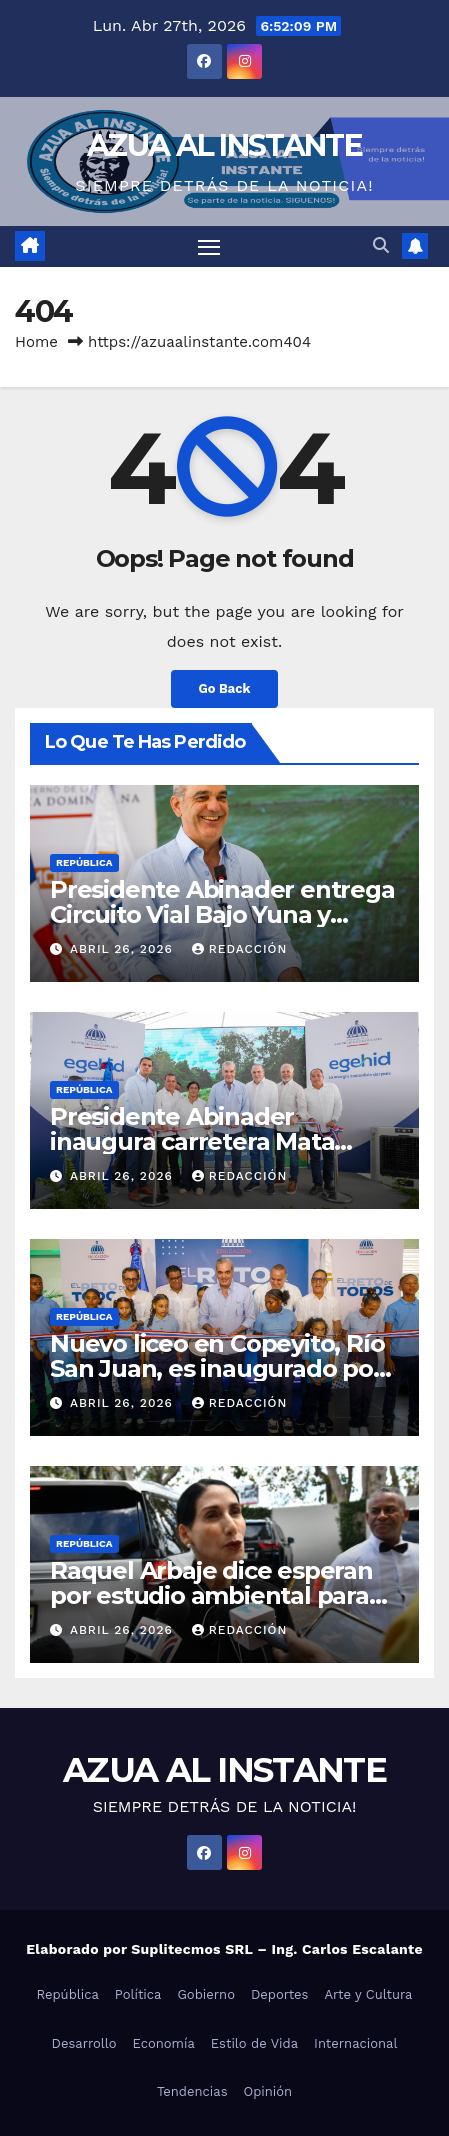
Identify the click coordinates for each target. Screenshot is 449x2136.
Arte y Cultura (368, 1994)
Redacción (240, 949)
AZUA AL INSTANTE (224, 145)
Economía (164, 2043)
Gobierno (205, 1994)
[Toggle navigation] (209, 247)
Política (138, 1994)
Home (36, 342)
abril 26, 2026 (124, 949)
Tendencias (192, 2091)
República (84, 862)
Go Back (225, 688)
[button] (381, 245)
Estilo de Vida (254, 2043)
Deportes (280, 1994)
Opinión (268, 2091)
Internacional (355, 2043)
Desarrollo (84, 2043)
